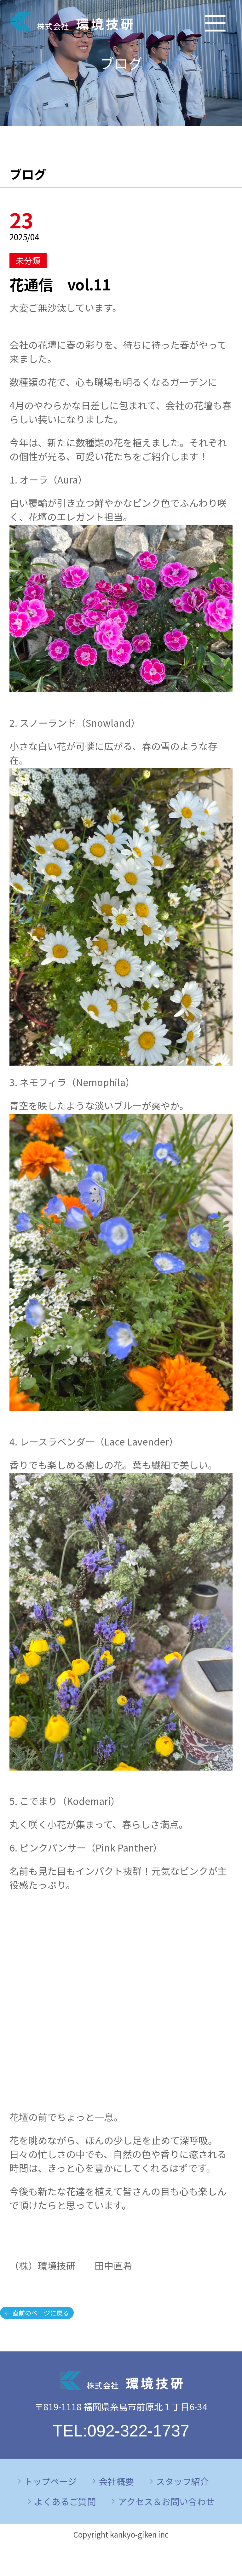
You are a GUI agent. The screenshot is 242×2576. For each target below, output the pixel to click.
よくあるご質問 (65, 2501)
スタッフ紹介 (182, 2481)
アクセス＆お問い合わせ (166, 2501)
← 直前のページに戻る (37, 2312)
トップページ (50, 2481)
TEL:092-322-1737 (121, 2431)
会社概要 (116, 2481)
